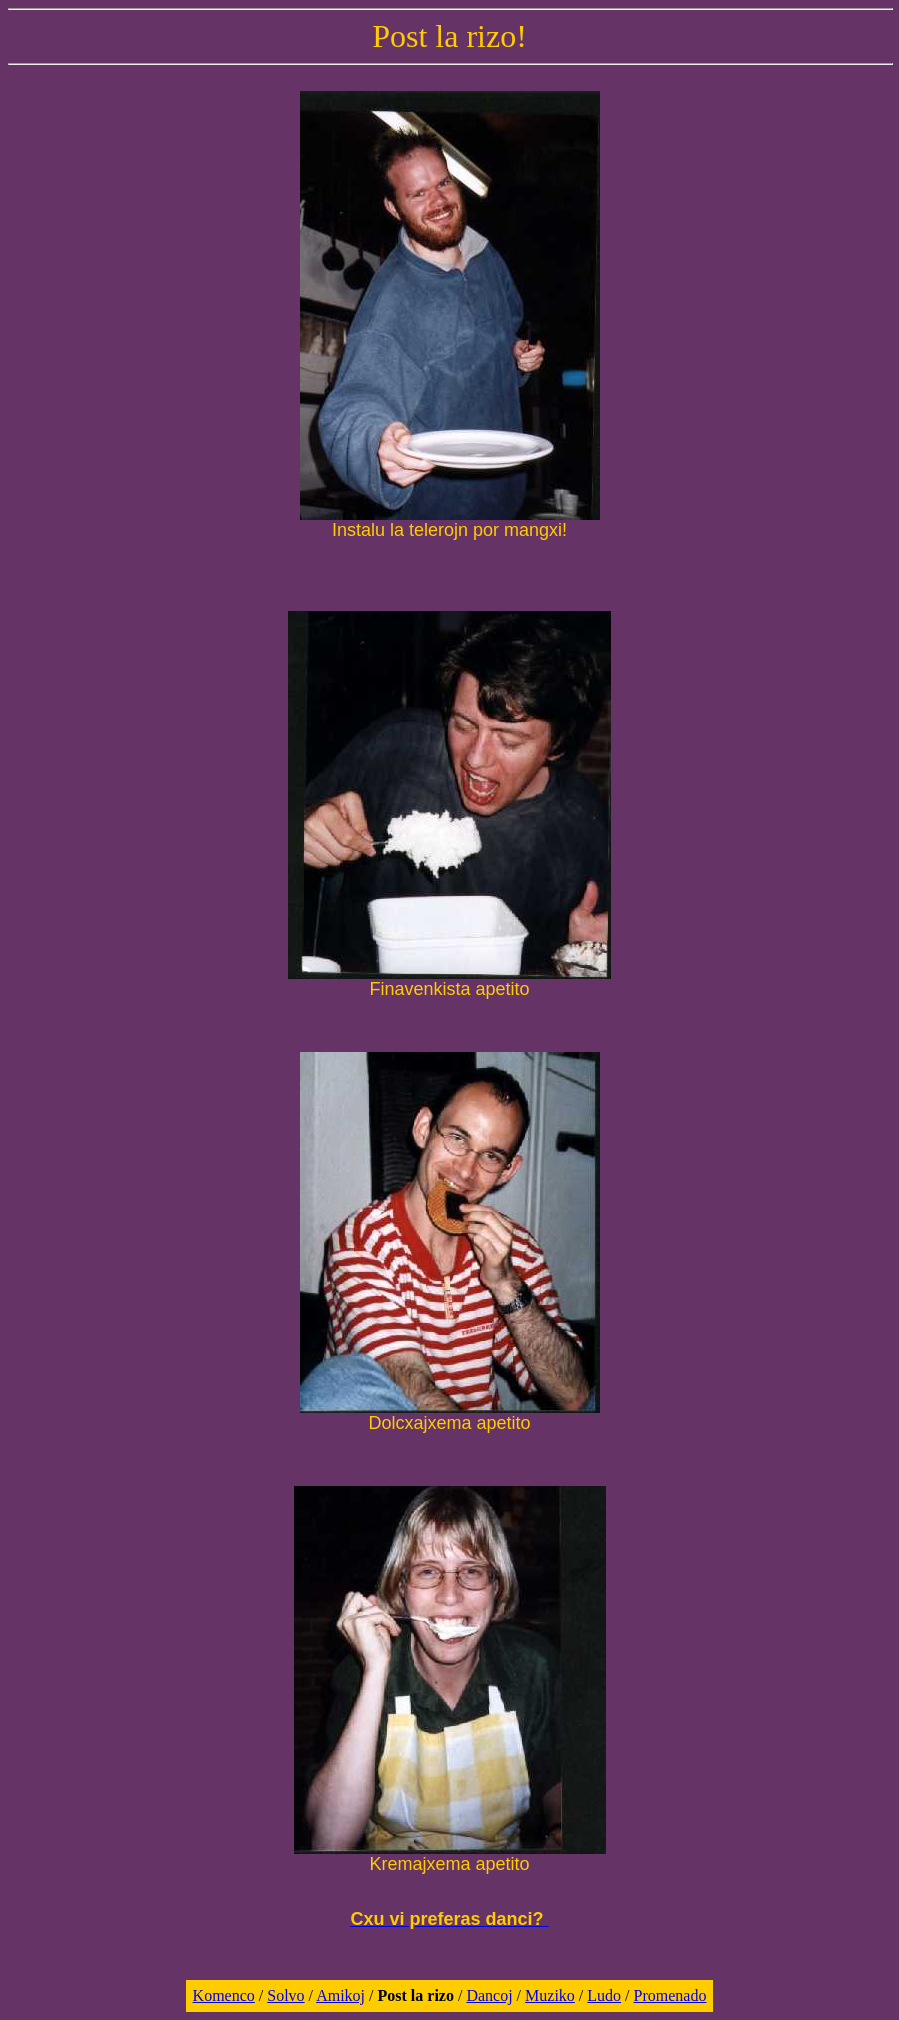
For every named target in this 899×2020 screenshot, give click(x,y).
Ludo (604, 1995)
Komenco (224, 1995)
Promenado (670, 1995)
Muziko (550, 1995)
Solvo (285, 1995)
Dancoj (489, 1995)
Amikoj (340, 1995)
